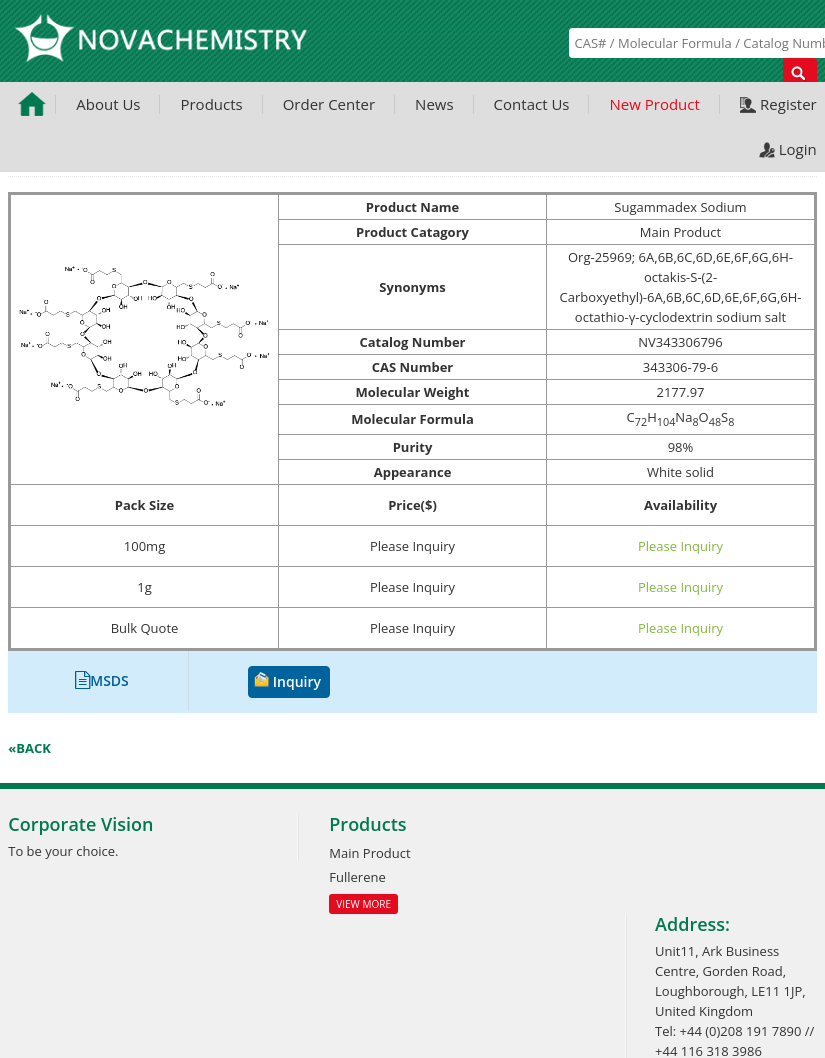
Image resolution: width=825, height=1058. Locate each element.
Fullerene (357, 877)
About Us (108, 104)
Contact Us (532, 104)
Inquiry (297, 681)
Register (788, 104)
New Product (654, 104)
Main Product (369, 853)
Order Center (329, 104)
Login (798, 149)
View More (363, 904)
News (434, 104)
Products (211, 104)
